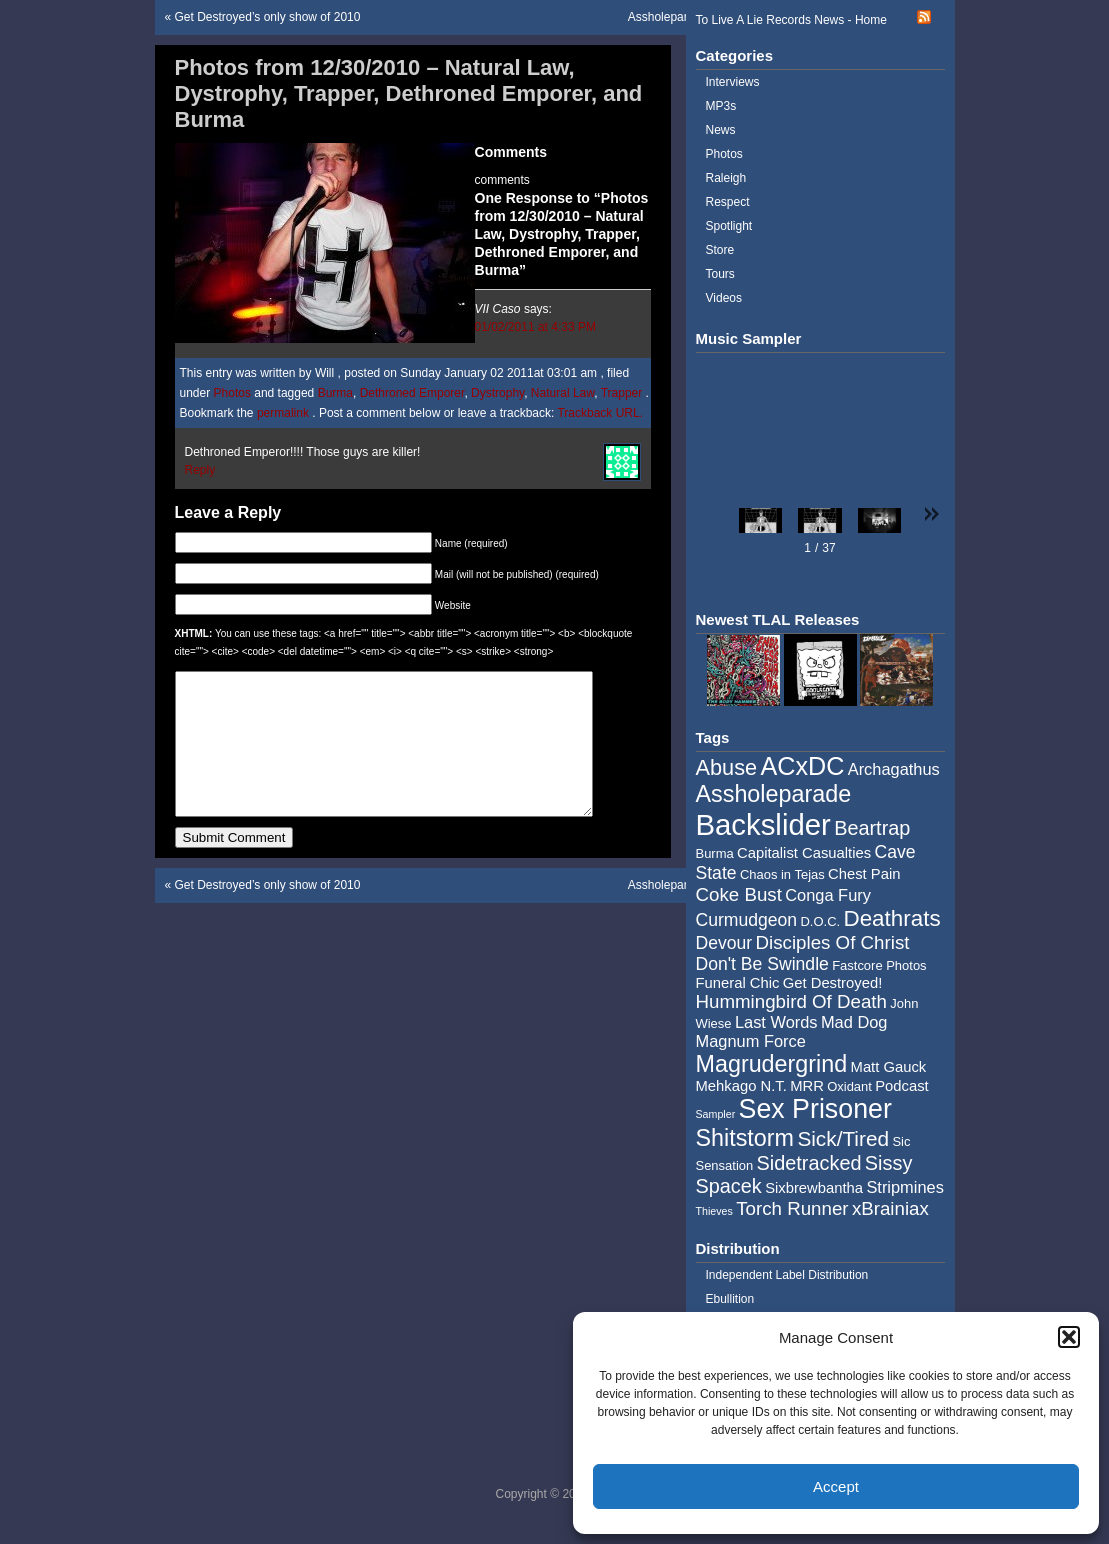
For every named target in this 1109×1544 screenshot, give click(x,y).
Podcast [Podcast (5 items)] (901, 1086)
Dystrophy (497, 393)
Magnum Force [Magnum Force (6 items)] (751, 1041)
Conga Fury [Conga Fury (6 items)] (828, 895)
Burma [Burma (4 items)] (715, 853)
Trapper (622, 393)
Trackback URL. (600, 413)
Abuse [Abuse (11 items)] (727, 767)
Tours (720, 274)
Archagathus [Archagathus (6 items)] (894, 769)
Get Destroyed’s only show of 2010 (268, 17)
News (721, 130)
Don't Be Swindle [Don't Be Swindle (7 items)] (762, 964)
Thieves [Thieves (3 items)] (714, 1211)
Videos (724, 298)
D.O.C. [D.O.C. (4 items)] (820, 921)
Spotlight (729, 226)
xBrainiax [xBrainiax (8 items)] (890, 1208)
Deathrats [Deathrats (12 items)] (891, 918)
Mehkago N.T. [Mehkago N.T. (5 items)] (741, 1086)
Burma (335, 393)
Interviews (733, 82)
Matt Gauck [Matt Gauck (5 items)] (889, 1067)
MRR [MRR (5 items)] (807, 1086)
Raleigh (726, 178)
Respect (728, 202)
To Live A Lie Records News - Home (791, 20)
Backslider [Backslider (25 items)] (763, 824)
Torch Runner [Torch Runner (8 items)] (792, 1208)
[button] (1069, 1337)
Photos (232, 393)
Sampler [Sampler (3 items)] (716, 1114)
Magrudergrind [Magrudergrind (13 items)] (772, 1064)
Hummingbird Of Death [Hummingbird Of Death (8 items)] (791, 1001)
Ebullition (730, 1299)
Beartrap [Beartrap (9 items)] (872, 828)
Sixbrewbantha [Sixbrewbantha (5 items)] (814, 1188)
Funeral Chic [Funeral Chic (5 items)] (738, 983)
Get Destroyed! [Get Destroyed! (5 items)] (833, 983)
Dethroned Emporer (412, 393)
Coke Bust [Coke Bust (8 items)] (739, 894)
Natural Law (562, 393)
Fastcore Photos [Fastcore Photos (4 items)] (879, 965)
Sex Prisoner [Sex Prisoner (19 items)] (815, 1109)
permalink (284, 413)
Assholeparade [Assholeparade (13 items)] (774, 794)
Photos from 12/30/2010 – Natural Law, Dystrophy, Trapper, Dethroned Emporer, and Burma (409, 93)
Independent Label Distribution (787, 1275)
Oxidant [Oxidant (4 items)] (849, 1086)
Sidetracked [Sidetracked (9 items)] (809, 1163)
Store (720, 250)
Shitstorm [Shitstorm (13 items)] (745, 1138)
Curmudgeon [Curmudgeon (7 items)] (747, 920)
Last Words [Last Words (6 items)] (776, 1022)
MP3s (721, 106)
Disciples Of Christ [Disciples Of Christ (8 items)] (833, 942)
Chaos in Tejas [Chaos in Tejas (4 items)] (782, 874)
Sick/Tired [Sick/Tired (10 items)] (843, 1138)
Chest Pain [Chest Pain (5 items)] (864, 874)
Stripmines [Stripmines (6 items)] (905, 1187)
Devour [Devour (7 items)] (724, 943)
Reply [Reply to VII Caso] (200, 470)
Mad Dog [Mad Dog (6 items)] (854, 1022)
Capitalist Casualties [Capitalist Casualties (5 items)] (804, 853)
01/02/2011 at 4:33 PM (535, 327)
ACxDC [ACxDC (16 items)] (802, 766)
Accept (836, 1486)
